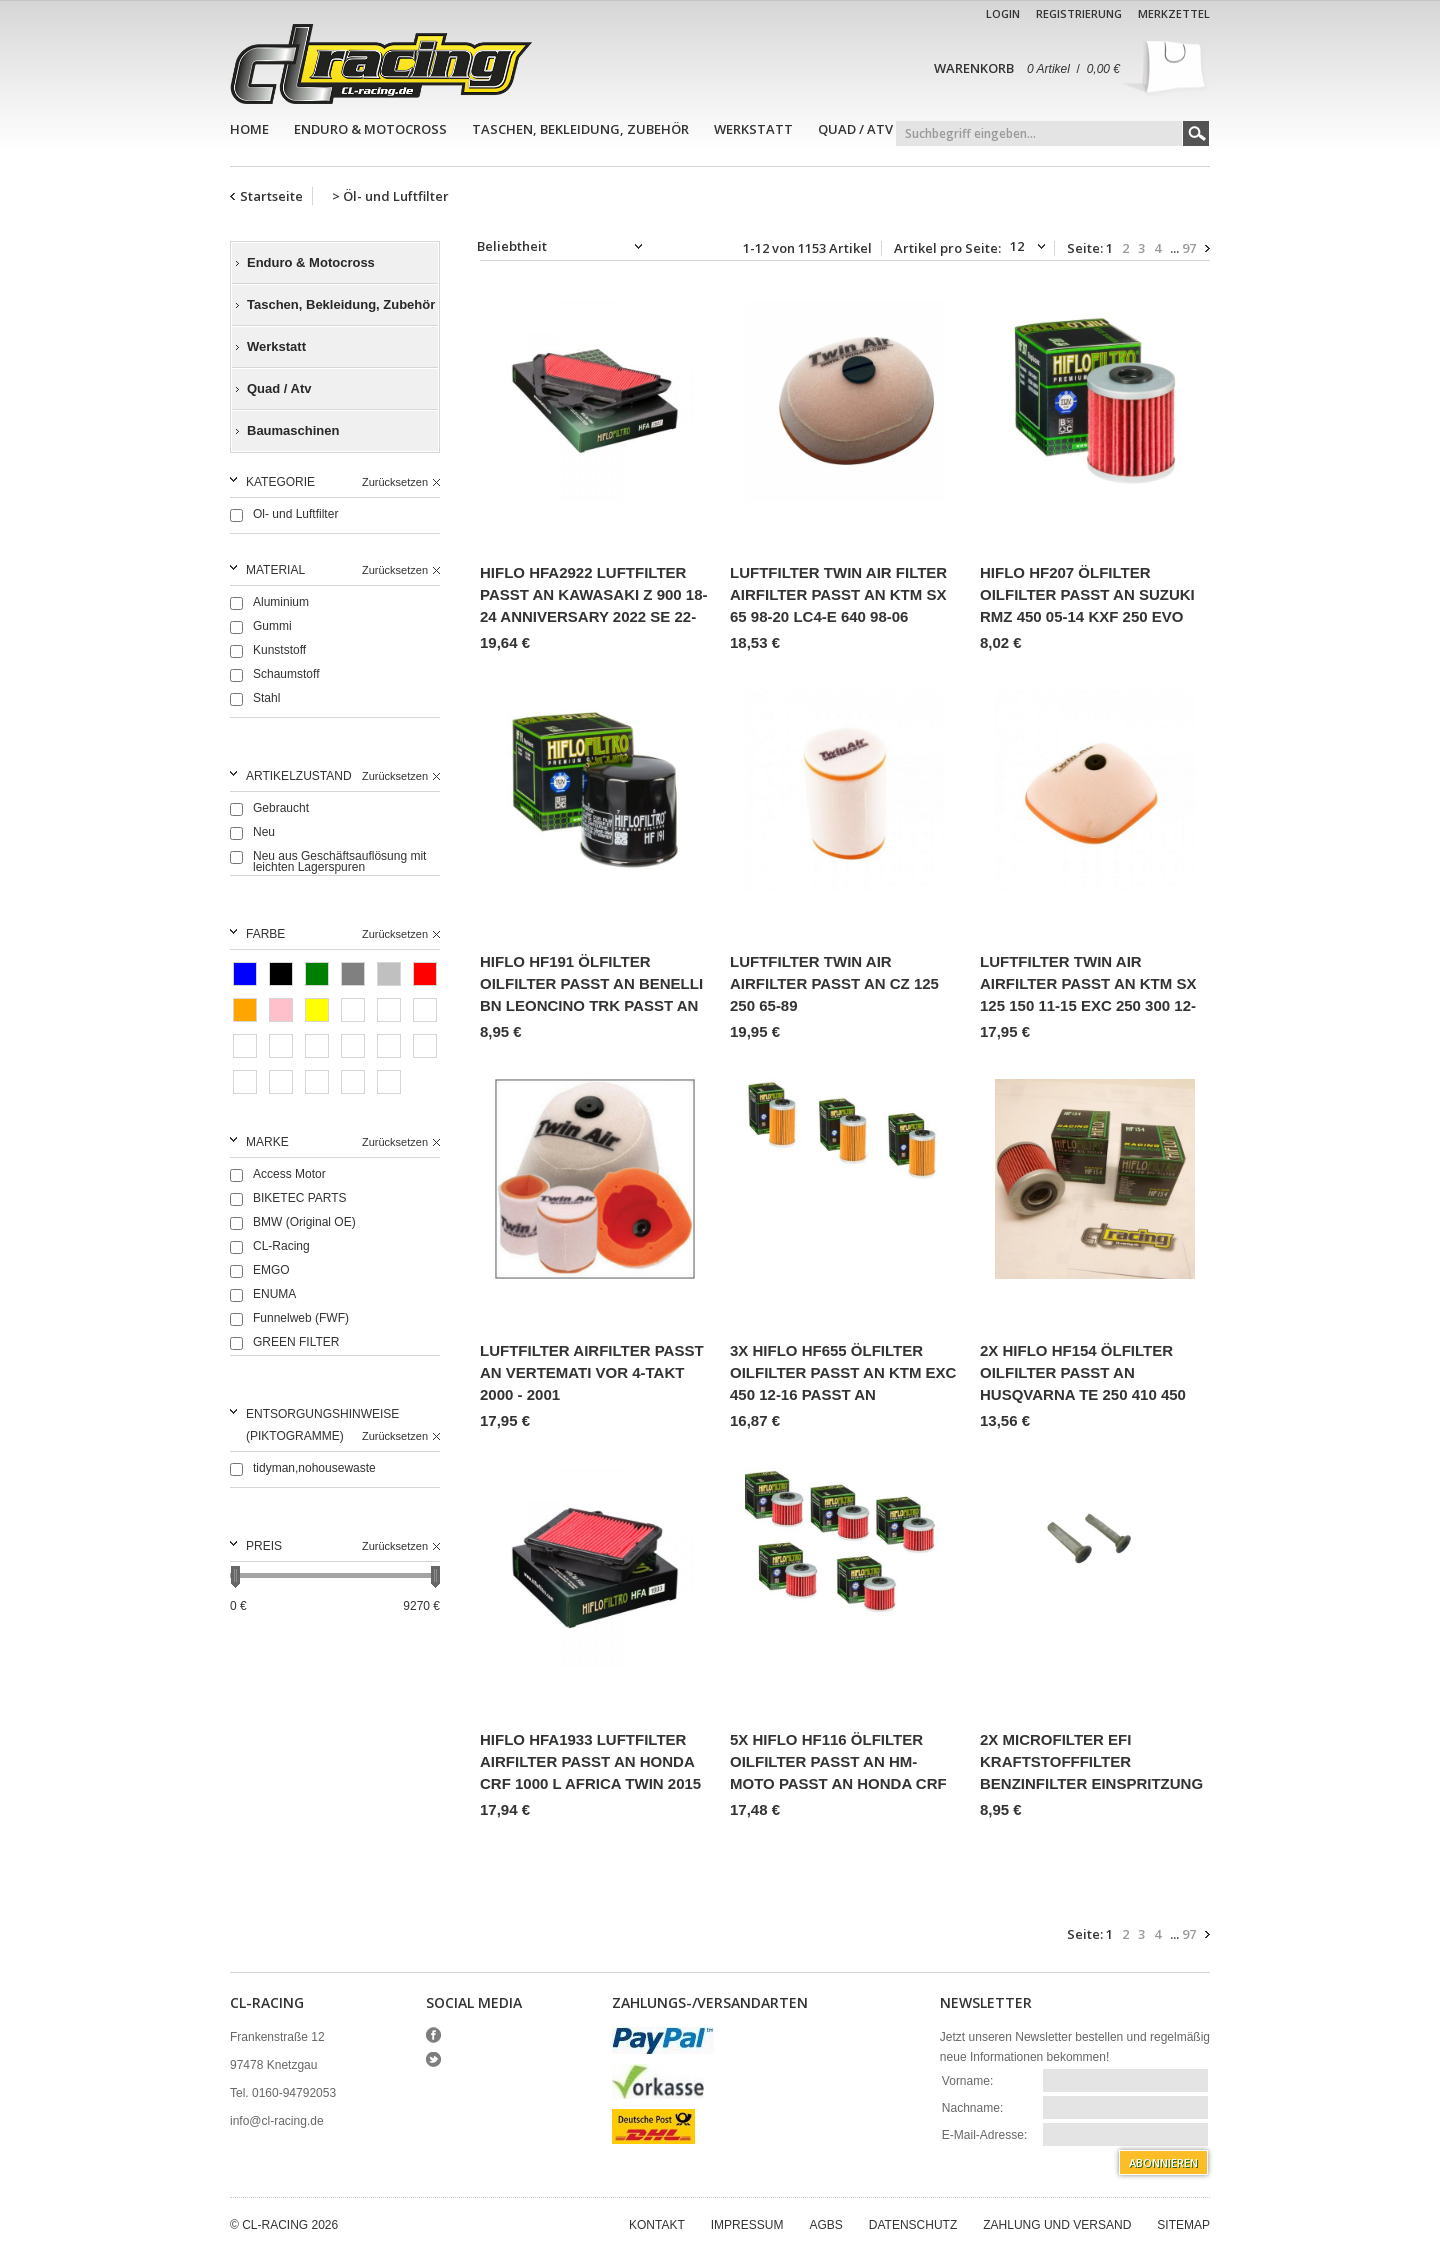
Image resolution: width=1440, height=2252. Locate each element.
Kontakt (657, 2225)
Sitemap (1183, 2225)
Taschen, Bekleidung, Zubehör (580, 129)
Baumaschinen (293, 430)
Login (1003, 13)
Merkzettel (1174, 13)
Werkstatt (753, 129)
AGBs (825, 2225)
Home (249, 129)
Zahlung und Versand (1057, 2225)
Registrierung (1079, 13)
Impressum (747, 2225)
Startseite (271, 196)
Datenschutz (913, 2225)
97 (1189, 248)
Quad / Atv (855, 129)
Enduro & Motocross (370, 129)
